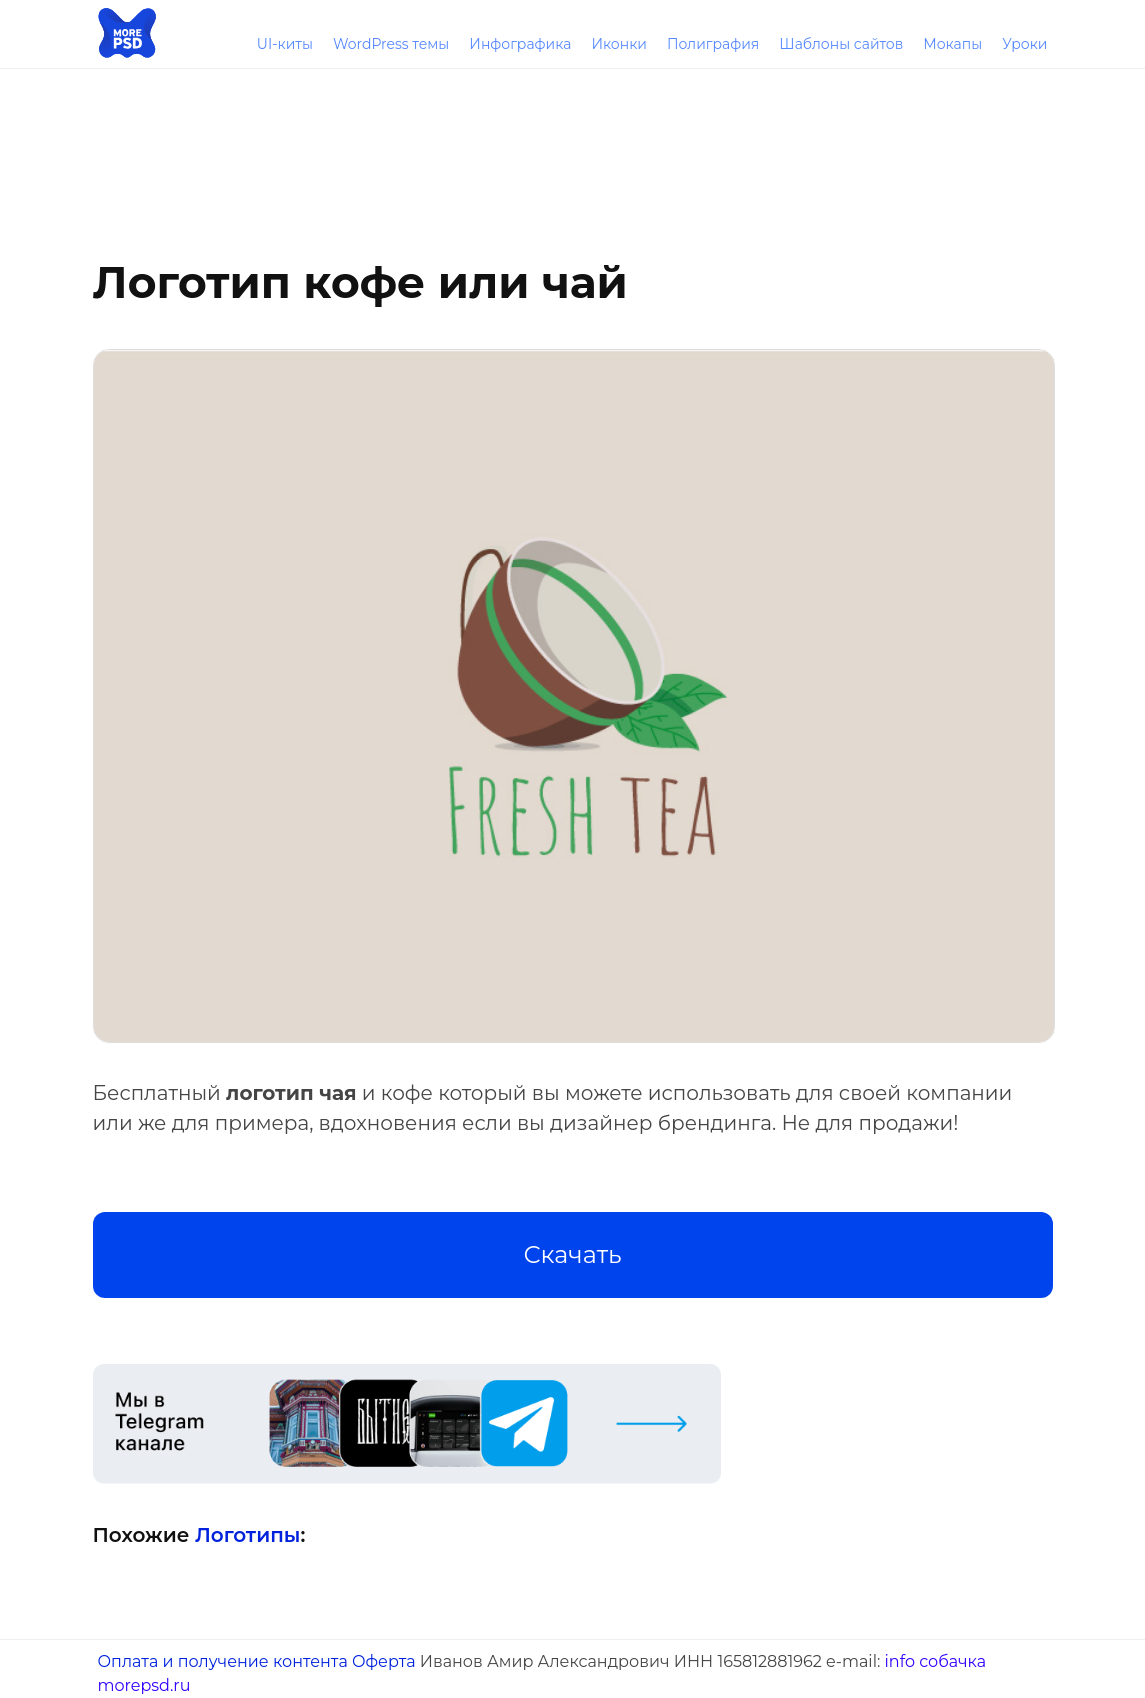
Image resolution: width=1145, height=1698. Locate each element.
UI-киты (285, 44)
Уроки (1024, 44)
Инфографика (520, 44)
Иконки (619, 44)
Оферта (384, 1661)
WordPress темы (391, 44)
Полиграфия (713, 44)
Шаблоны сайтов (841, 44)
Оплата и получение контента (223, 1661)
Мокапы (952, 44)
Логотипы (248, 1535)
